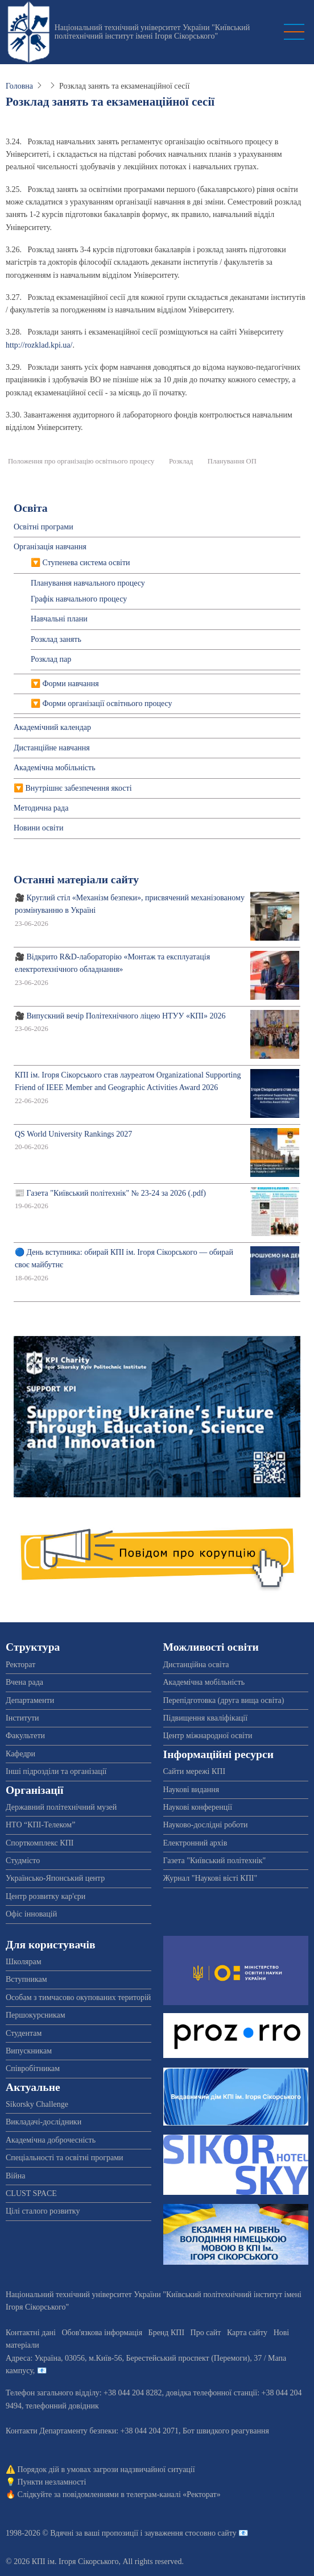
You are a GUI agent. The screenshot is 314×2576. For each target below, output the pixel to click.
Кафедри (20, 1754)
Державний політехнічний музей (61, 1807)
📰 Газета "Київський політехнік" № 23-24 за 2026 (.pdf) (110, 1193)
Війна (15, 2176)
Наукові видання (191, 1789)
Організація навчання (50, 546)
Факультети (25, 1735)
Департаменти (30, 1700)
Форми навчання (71, 683)
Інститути (22, 1718)
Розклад (181, 461)
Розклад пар (51, 659)
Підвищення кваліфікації (205, 1718)
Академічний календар (52, 727)
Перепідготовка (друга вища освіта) (223, 1700)
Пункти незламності (52, 2482)
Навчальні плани (59, 619)
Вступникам (26, 1979)
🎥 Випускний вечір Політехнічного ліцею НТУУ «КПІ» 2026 (120, 1016)
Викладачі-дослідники (43, 2122)
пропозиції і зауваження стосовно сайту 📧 (175, 2533)
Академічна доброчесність (51, 2140)
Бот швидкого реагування (226, 2431)
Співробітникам (33, 2068)
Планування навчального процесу (88, 583)
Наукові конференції (198, 1807)
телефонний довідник (62, 2406)
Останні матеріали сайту (76, 880)
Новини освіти (38, 828)
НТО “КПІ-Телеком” (40, 1825)
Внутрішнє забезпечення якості (79, 788)
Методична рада (41, 808)
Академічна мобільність (55, 767)
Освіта (31, 508)
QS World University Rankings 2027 (73, 1134)
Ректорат (20, 1664)
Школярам (24, 1961)
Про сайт (206, 2332)
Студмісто (23, 1860)
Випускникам (29, 2051)
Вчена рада (24, 1682)
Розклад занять (56, 639)
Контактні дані (31, 2332)
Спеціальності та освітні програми (64, 2157)
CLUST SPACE (31, 2193)
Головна (19, 86)
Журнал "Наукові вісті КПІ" (210, 1878)
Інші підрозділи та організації (56, 1771)
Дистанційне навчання (52, 748)
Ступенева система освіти (86, 562)
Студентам (24, 2033)
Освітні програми (43, 527)
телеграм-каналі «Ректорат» (173, 2494)
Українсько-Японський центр (55, 1878)
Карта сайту (247, 2332)
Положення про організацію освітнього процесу (81, 461)
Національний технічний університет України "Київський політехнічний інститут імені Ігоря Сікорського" (152, 31)
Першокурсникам (35, 2015)
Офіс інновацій (31, 1914)
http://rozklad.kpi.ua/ (39, 345)
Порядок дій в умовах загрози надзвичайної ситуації (106, 2469)
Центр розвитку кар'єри (45, 1896)
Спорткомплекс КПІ (39, 1843)
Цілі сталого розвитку (43, 2211)
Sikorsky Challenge (37, 2104)
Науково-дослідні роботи (205, 1825)
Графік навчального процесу (79, 599)
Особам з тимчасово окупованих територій (78, 1997)
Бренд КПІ (166, 2332)
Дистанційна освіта (196, 1664)
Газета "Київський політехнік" (214, 1860)
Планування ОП (232, 461)
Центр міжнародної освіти (208, 1735)
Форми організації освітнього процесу (107, 703)
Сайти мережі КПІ (194, 1771)
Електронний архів (195, 1843)
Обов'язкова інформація (101, 2332)
